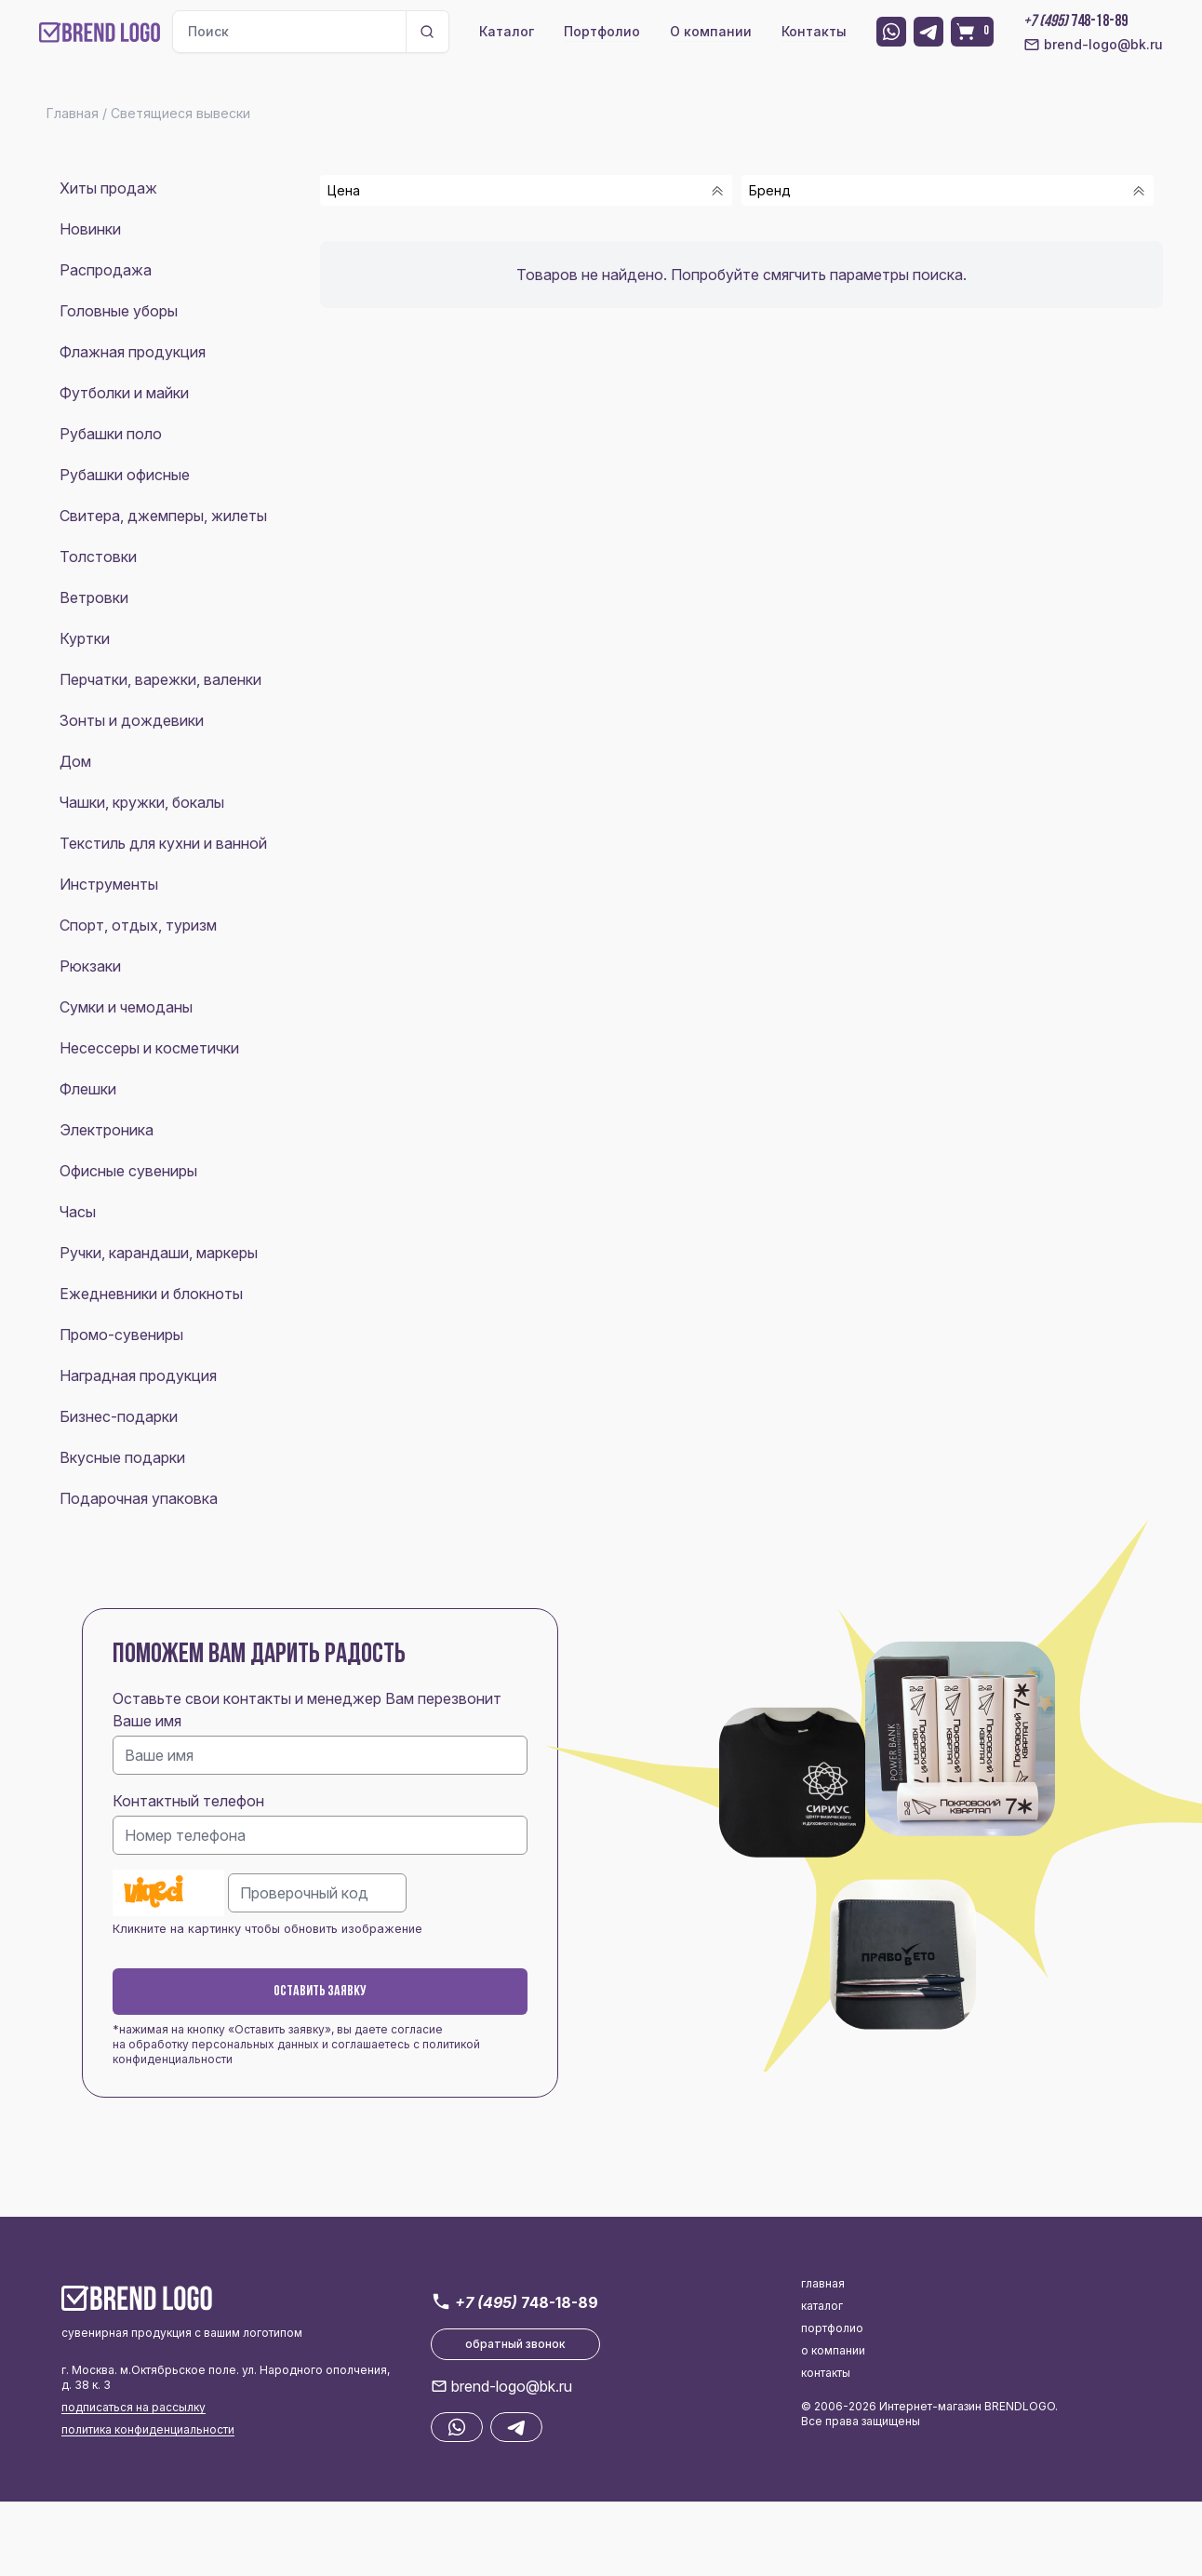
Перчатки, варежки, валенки (160, 679)
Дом (75, 761)
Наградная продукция (138, 1375)
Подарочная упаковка (139, 1498)
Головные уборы (119, 311)
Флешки (88, 1089)
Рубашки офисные (125, 474)
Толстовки (98, 556)
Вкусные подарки (122, 1457)
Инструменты (109, 884)
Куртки (85, 638)
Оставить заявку (320, 1991)
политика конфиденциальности (147, 2429)
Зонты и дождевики (132, 720)
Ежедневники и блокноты (151, 1293)
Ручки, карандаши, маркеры (159, 1252)
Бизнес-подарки (119, 1416)
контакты (825, 2373)
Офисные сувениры (128, 1170)
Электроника (107, 1129)
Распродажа (106, 270)
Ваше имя (147, 1720)
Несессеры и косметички (149, 1048)
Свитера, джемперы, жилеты (163, 515)
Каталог (506, 31)
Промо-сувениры (121, 1334)
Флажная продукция (133, 351)
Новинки (90, 229)
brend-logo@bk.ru (1093, 44)
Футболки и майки (124, 392)
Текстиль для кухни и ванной (163, 843)
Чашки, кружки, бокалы (142, 802)
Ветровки (94, 597)
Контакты (814, 31)
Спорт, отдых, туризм (138, 925)
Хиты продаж (108, 188)
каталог (822, 2306)
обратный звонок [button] (515, 2344)
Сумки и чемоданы (126, 1007)
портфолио (832, 2328)
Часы (78, 1211)
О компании (711, 31)
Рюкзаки (90, 966)
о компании (833, 2350)
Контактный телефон (188, 1800)
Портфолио (602, 31)
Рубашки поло (111, 433)
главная (823, 2283)
